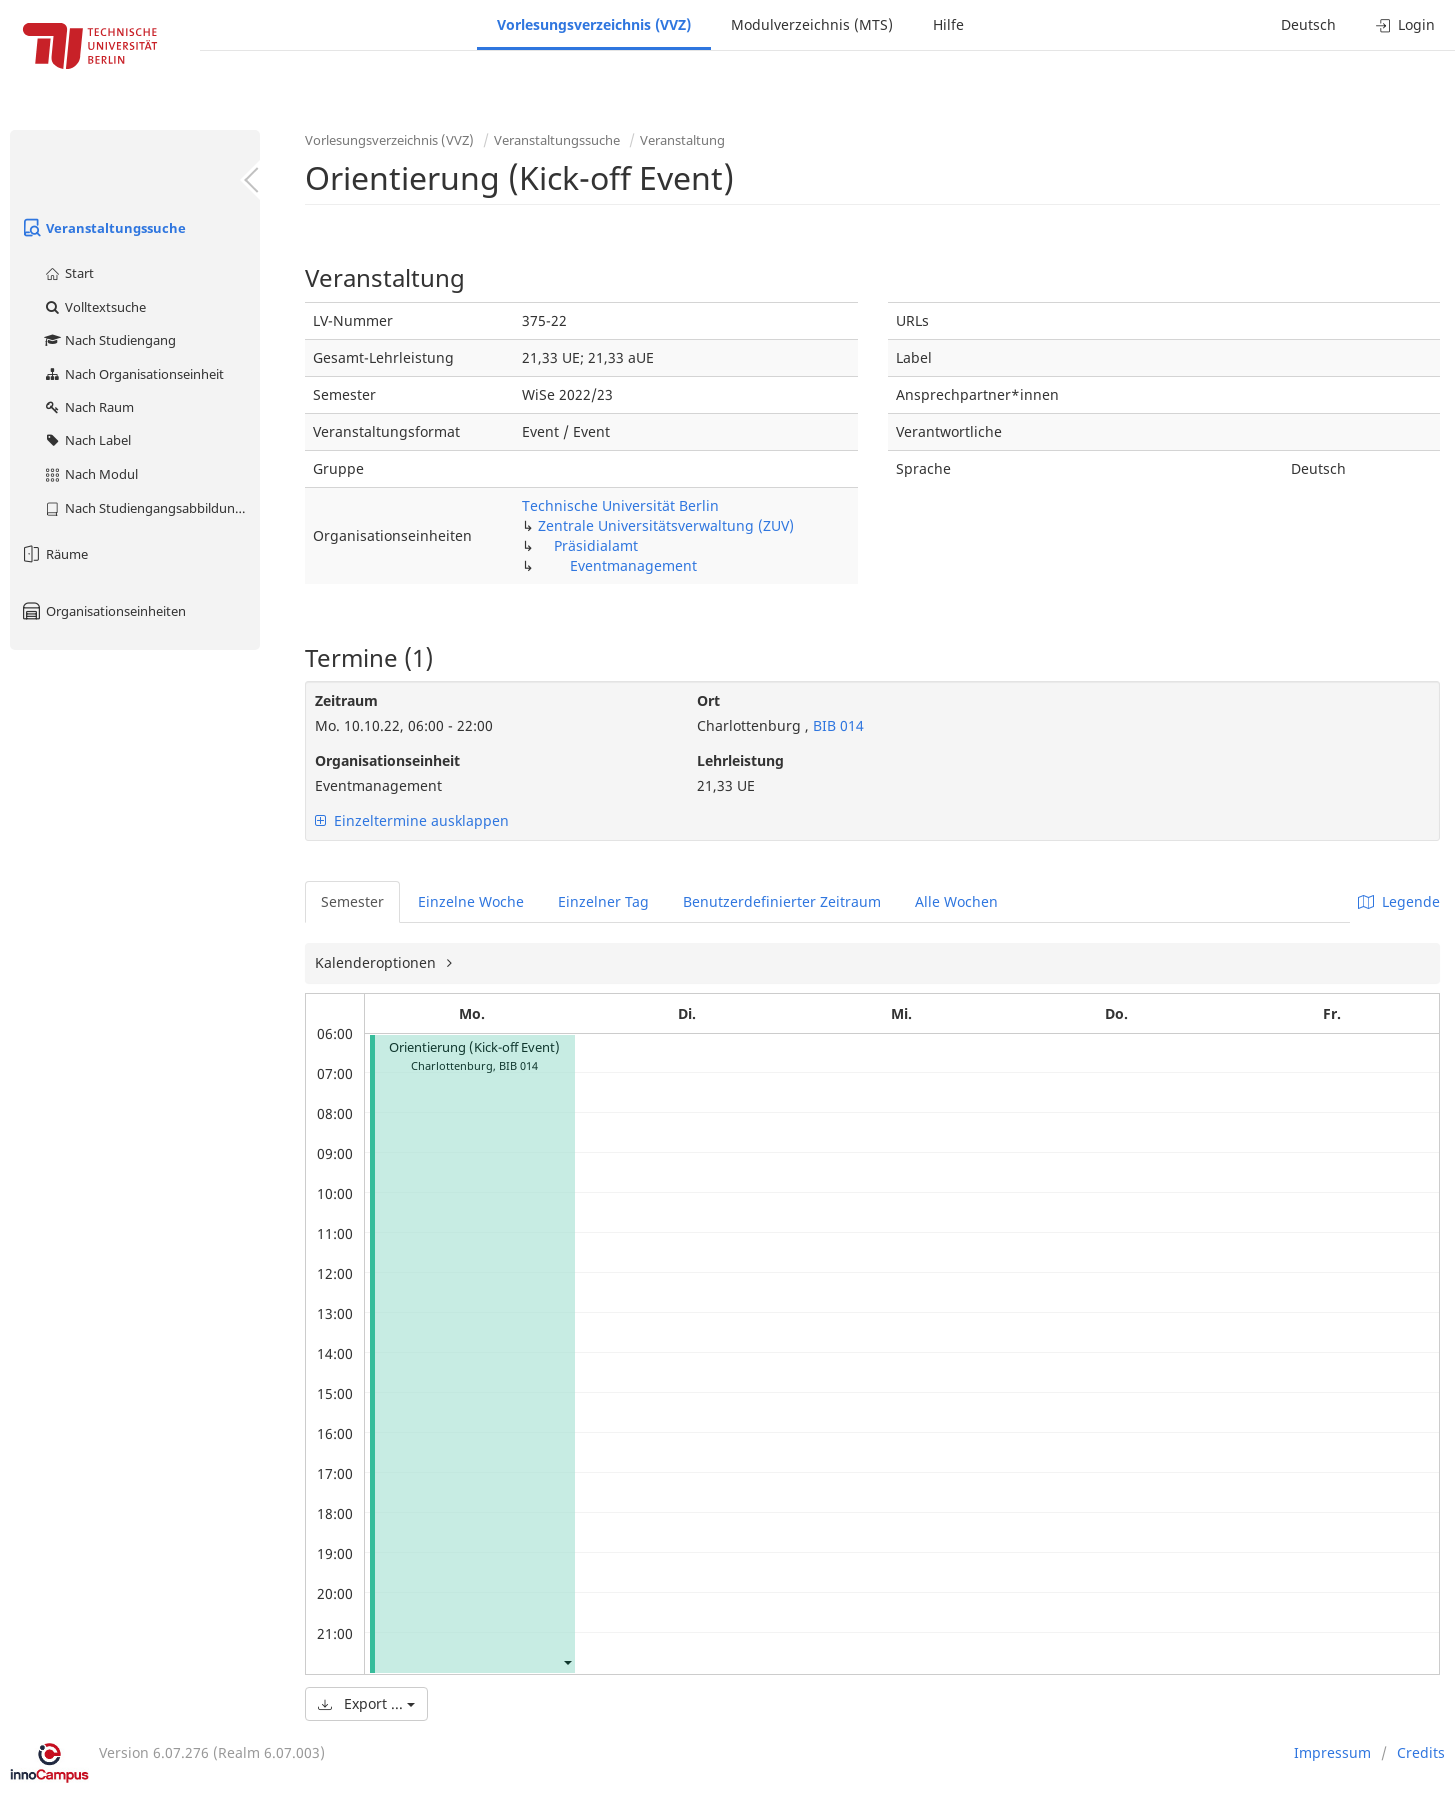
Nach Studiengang (109, 340)
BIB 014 (836, 725)
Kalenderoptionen (377, 962)
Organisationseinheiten (103, 611)
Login (1405, 24)
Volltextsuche (94, 307)
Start (68, 273)
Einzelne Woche (471, 901)
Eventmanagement (633, 565)
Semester (352, 901)
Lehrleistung (740, 760)
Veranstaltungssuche (103, 228)
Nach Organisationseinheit (133, 374)
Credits (1421, 1752)
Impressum (1332, 1752)
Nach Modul (90, 474)
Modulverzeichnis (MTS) (812, 24)
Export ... (366, 1703)
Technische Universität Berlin (620, 505)
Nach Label (87, 440)
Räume (54, 554)
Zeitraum (346, 700)
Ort (708, 700)
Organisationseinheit (387, 760)
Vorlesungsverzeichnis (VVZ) (594, 24)
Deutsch (1308, 24)
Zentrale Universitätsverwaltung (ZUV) (666, 525)
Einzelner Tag (603, 901)
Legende (1399, 901)
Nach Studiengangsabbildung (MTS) (151, 508)
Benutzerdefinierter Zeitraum (782, 901)
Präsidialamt (596, 545)
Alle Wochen (956, 901)
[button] (567, 1661)
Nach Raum (88, 407)
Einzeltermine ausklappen (412, 820)
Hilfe (948, 24)
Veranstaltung (682, 140)
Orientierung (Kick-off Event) (474, 1047)
